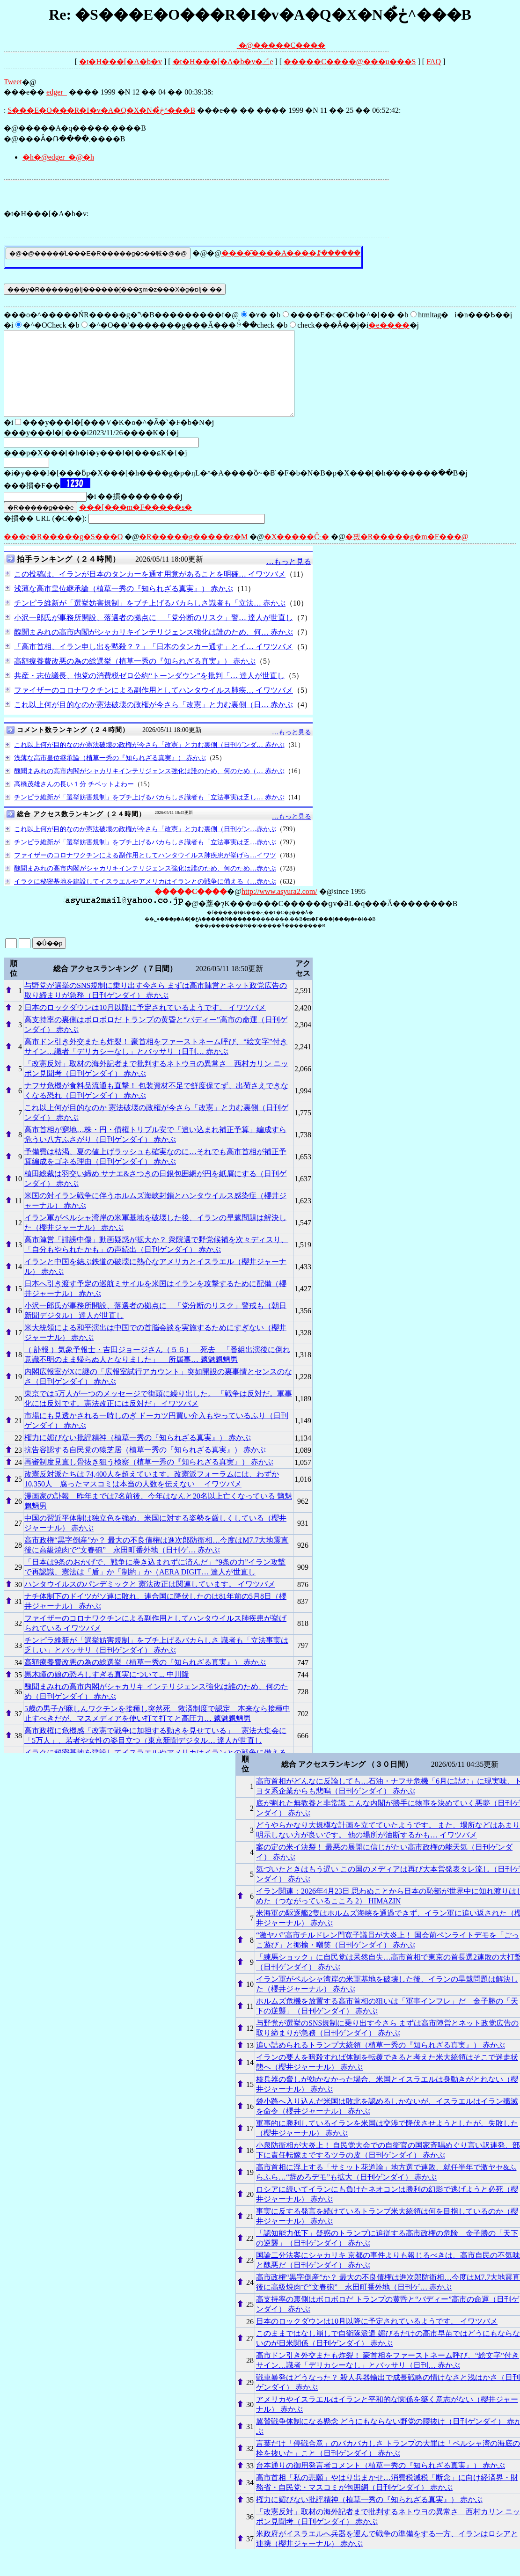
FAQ (433, 62)
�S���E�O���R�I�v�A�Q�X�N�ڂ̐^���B (101, 110)
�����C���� (289, 45)
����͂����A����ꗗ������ (291, 253)
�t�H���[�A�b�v (120, 62)
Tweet (13, 82)
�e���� (388, 325)
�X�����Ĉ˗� (296, 553)
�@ (224, 45)
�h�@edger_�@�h (58, 157)
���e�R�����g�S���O (63, 553)
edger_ (56, 92)
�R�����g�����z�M (193, 553)
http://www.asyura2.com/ (279, 908)
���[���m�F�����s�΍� (135, 524)
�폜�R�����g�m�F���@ (407, 553)
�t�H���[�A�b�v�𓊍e (223, 62)
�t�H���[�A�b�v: (46, 214)
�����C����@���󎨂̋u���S (350, 62)
